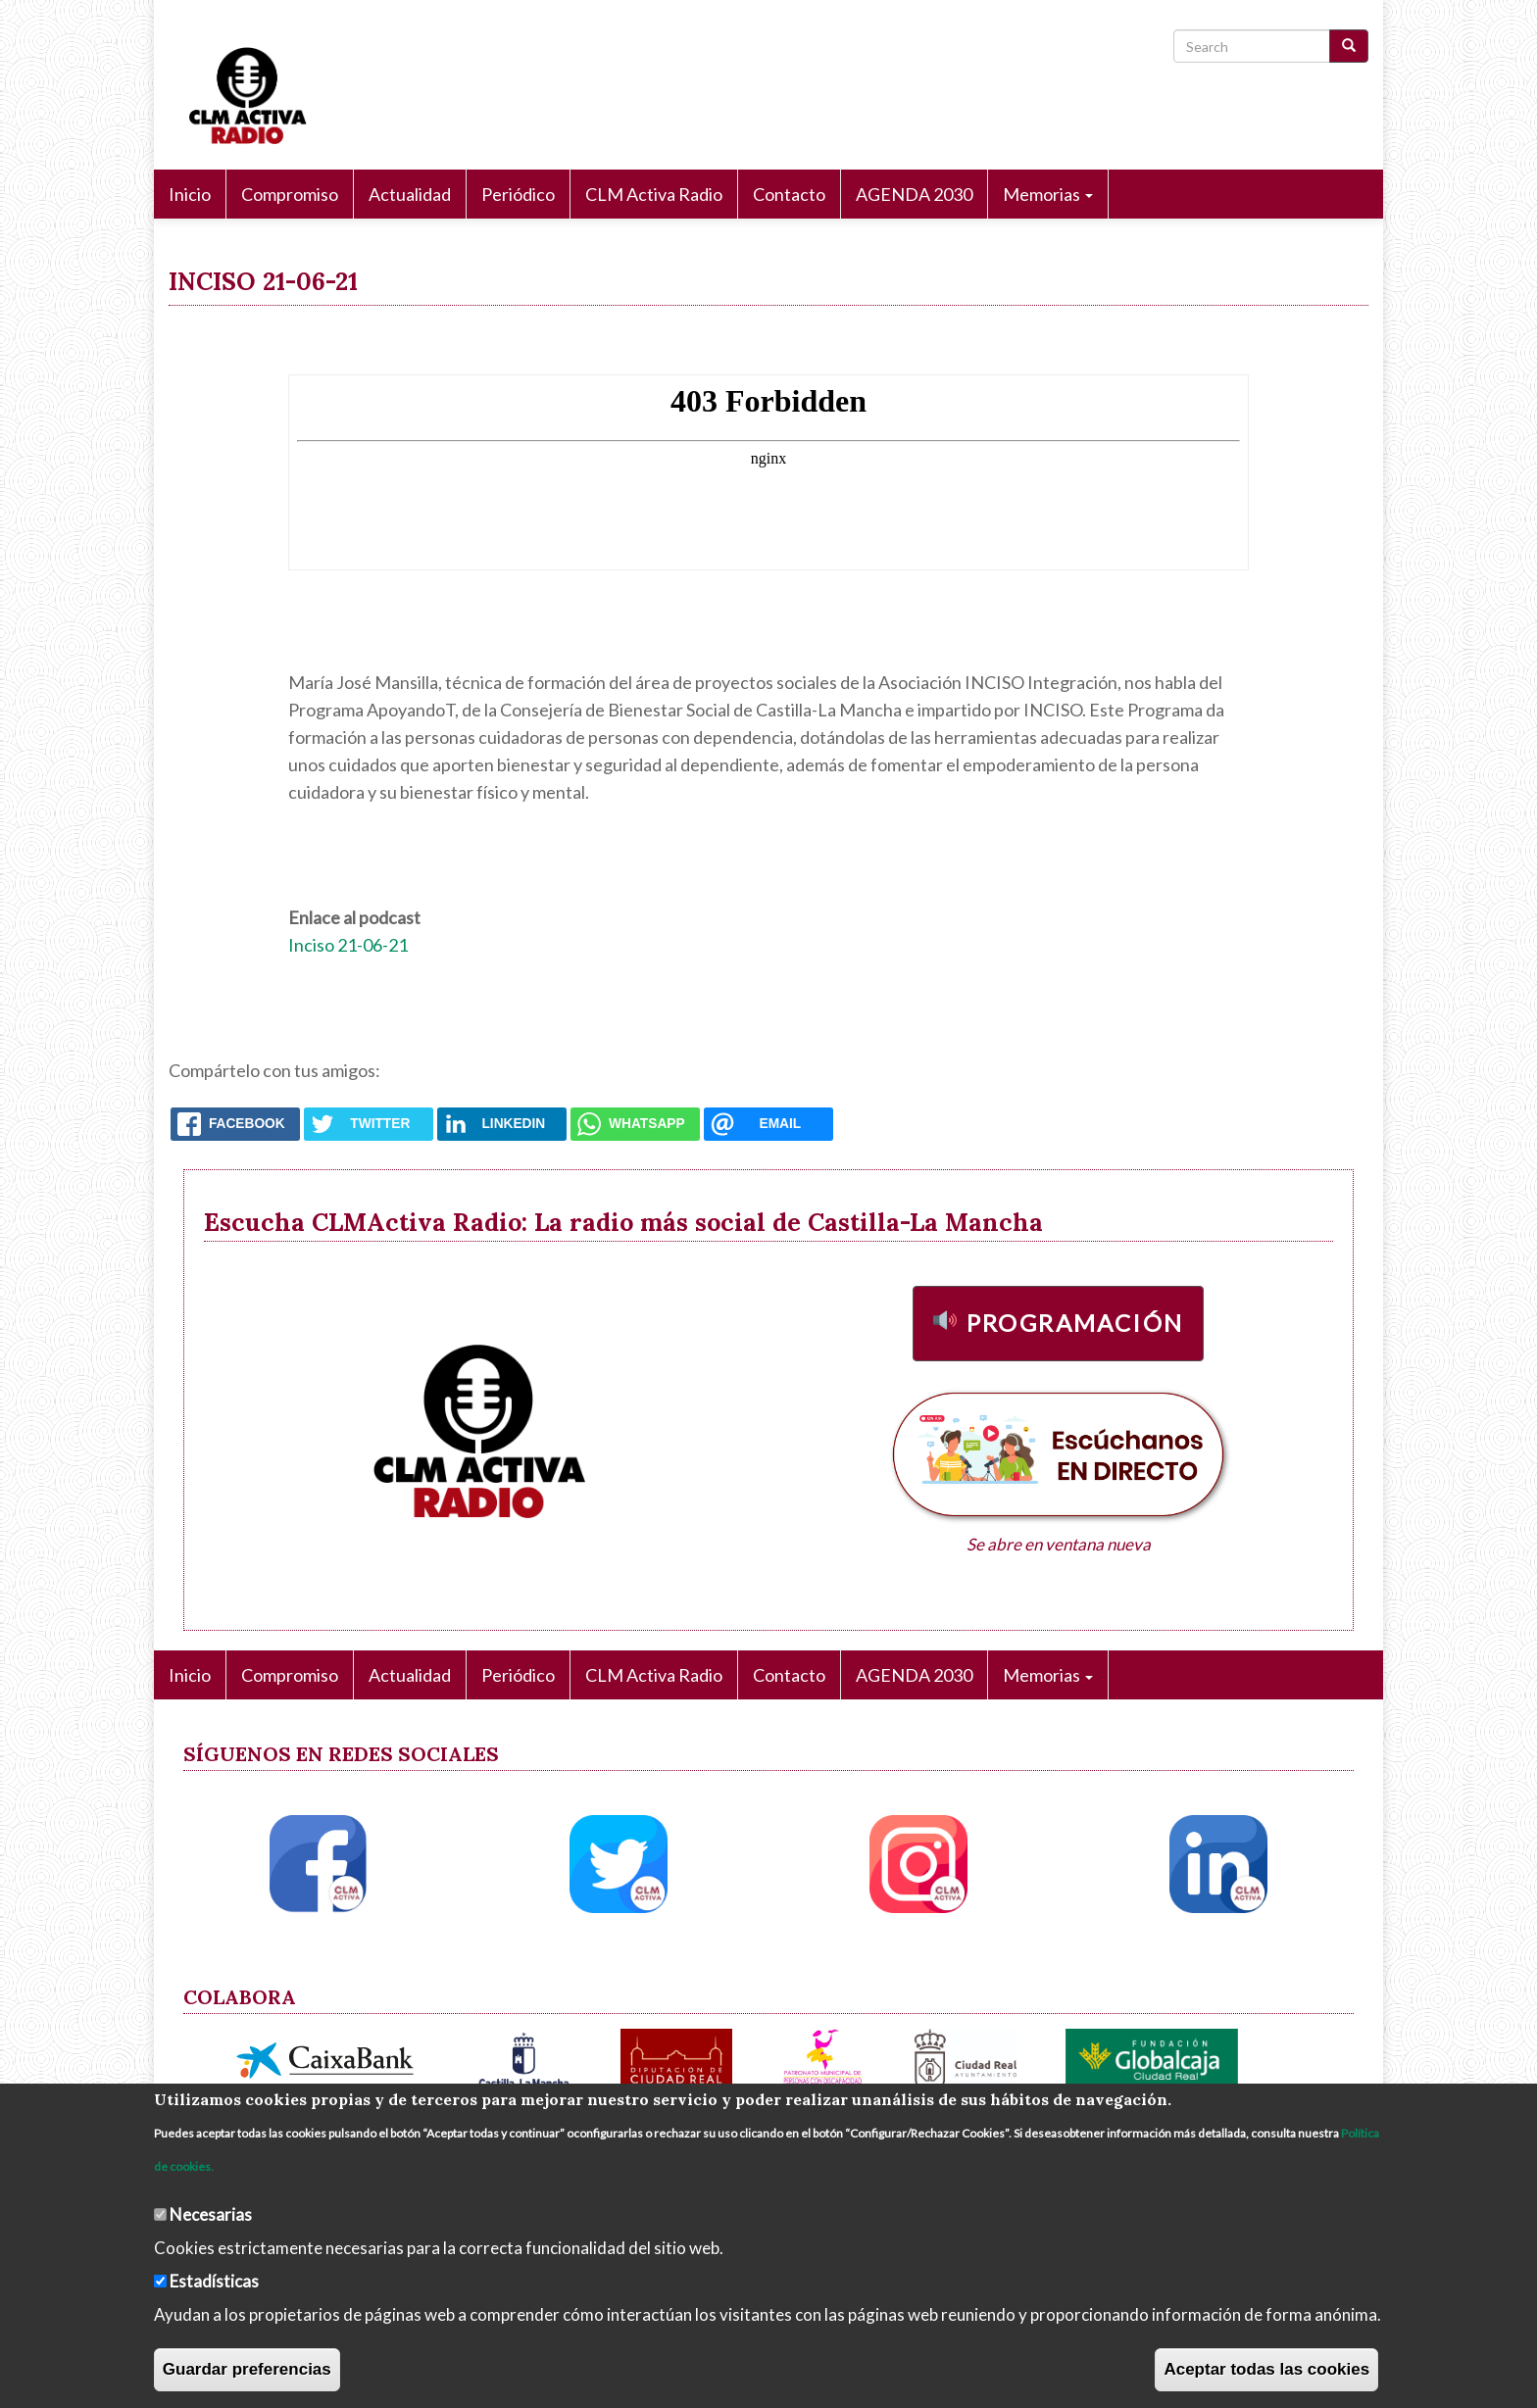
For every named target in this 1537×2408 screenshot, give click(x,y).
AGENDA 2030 (914, 194)
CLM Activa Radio (653, 194)
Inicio (190, 194)
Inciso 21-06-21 (348, 945)
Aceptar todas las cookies (1266, 2369)
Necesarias (211, 2214)
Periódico (518, 194)
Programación (1075, 1322)
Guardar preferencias (247, 2369)
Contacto (789, 194)
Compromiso (289, 194)
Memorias (1048, 194)
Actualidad (410, 194)
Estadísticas (214, 2281)
